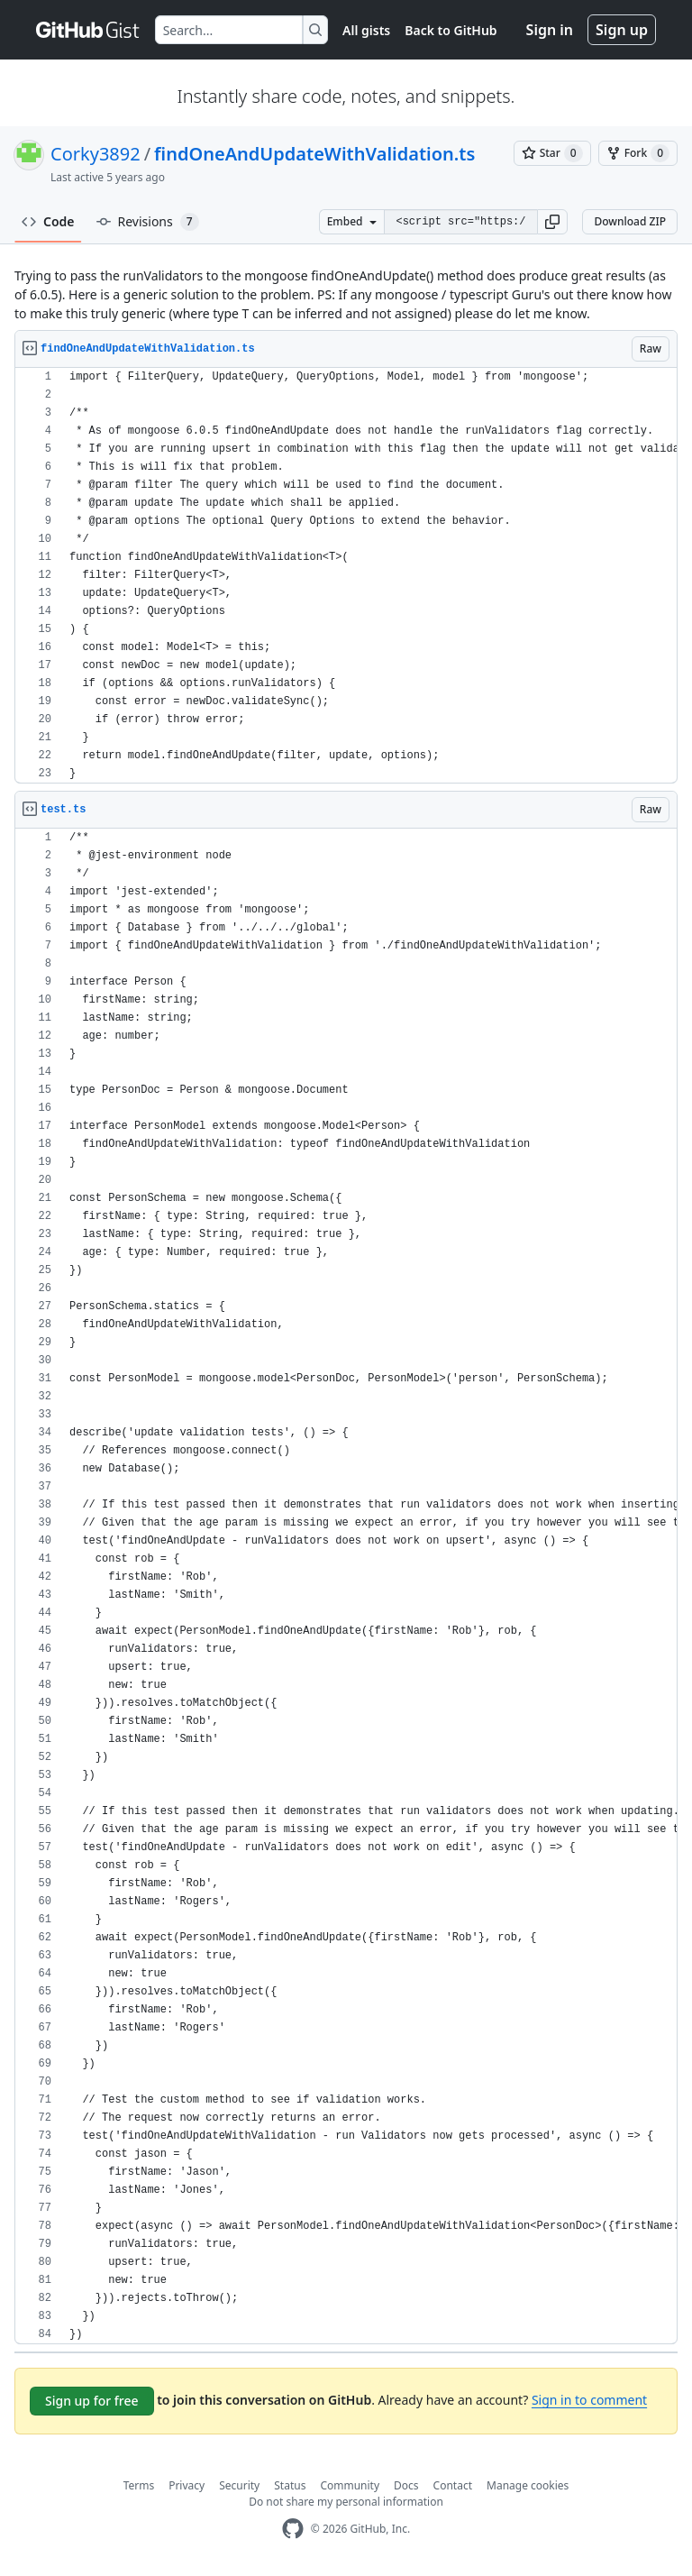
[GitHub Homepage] (293, 2528)
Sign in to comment (589, 2399)
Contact (452, 2485)
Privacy (186, 2485)
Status (289, 2485)
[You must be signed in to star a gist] (552, 153)
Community (349, 2485)
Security (239, 2485)
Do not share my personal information (346, 2501)
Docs (406, 2485)
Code (48, 221)
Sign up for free (92, 2400)
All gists (366, 30)
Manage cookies (528, 2485)
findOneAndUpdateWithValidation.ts (314, 154)
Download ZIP (630, 221)
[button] (552, 221)
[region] (346, 576)
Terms (139, 2485)
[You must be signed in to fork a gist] (638, 153)
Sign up (622, 30)
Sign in (549, 30)
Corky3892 (95, 154)
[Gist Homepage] (88, 30)
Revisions (147, 222)
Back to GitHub (450, 30)
